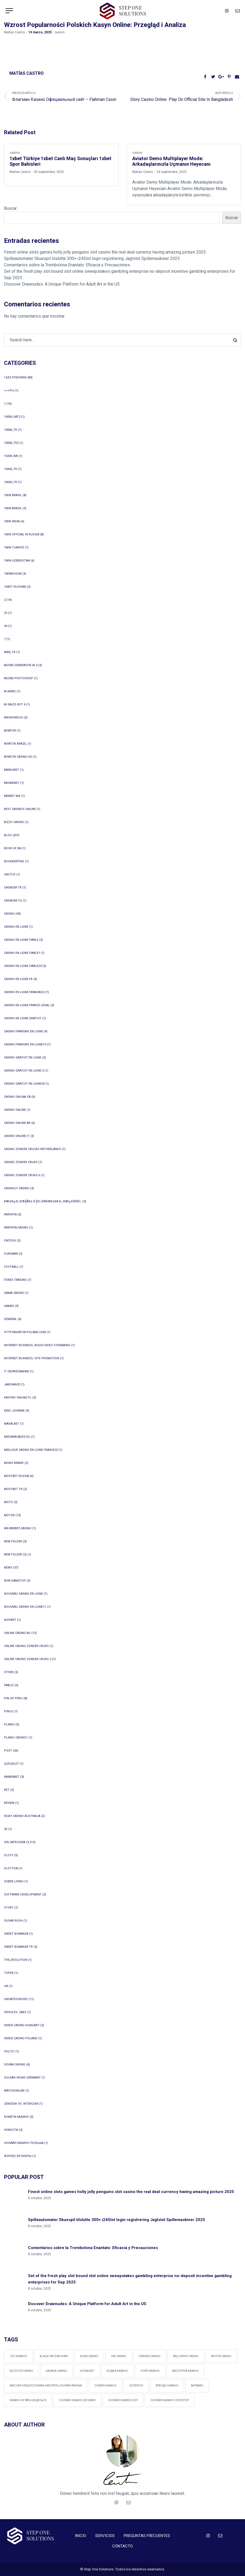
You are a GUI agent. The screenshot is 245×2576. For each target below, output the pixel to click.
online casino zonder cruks (26, 1646)
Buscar (10, 208)
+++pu (9, 390)
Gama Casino (14, 1293)
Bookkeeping (14, 861)
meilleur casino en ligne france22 (31, 1450)
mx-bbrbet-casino (17, 1528)
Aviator (10, 730)
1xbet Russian (15, 586)
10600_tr (10, 482)
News (8, 1567)
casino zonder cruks (21, 1162)
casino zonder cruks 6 (22, 1175)
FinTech (10, 1240)
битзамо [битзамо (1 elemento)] (197, 2385)
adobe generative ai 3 (20, 665)
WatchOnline (14, 2090)
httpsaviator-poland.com (25, 1332)
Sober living (13, 1881)
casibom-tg (13, 900)
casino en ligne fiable (21, 940)
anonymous (13, 717)
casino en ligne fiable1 (22, 953)
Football (11, 1267)
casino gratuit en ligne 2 (24, 1070)
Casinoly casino (16, 1188)
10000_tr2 (11, 443)
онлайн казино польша (23, 2143)
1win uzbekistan (17, 560)
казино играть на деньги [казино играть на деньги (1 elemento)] (28, 2400)
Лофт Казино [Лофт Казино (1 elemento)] (150, 2370)
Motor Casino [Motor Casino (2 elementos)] (221, 2356)
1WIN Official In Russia (21, 534)
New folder (13, 1541)
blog (8, 835)
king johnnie (14, 1410)
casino (59, 32)
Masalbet (11, 1423)
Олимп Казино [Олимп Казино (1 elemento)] (105, 2385)
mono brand (14, 1463)
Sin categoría (14, 1842)
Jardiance (12, 1384)
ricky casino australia (22, 1816)
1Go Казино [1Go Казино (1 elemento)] (18, 2356)
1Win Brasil (13, 495)
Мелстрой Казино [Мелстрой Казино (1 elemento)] (185, 2370)
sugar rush (13, 1920)
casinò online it (16, 1136)
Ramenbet (11, 1777)
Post (8, 1750)
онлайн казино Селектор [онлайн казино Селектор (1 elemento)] (169, 2400)
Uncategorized (16, 1999)
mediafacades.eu (17, 1437)
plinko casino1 (16, 1737)
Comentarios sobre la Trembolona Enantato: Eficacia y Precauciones (67, 264)
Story (9, 1907)
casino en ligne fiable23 (23, 966)
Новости (11, 2130)
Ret (6, 1790)
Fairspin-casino (16, 1227)
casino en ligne (16, 927)
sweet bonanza (16, 1933)
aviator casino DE (18, 756)
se (5, 1829)
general (10, 1319)
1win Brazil (13, 508)
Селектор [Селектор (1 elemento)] (136, 2385)
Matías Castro (14, 32)
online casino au (17, 1633)
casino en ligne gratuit (22, 1018)
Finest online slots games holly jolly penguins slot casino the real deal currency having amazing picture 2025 (105, 252)
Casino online (15, 1110)
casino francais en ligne (23, 1031)
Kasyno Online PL (17, 1397)
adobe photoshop (18, 678)
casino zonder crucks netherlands (32, 1149)
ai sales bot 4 (14, 704)
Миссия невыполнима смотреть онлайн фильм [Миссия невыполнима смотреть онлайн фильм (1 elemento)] (46, 2385)
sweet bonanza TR (18, 1947)
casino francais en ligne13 (25, 1044)
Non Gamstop (15, 1580)
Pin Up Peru (13, 1698)
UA (6, 1986)
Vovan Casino (14, 2064)
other (9, 1672)
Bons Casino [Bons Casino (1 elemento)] (89, 2356)
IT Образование (16, 1371)
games (9, 1306)
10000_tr (10, 430)
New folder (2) (15, 1554)
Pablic (9, 1685)
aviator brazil (15, 743)
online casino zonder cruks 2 (27, 1659)
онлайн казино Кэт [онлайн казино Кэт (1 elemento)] (123, 2400)
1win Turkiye (14, 547)
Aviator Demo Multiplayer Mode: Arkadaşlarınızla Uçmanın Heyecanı (171, 161)
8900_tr (9, 652)
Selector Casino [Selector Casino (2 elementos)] (21, 2370)
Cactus (9, 874)
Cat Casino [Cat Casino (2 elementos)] (118, 2356)
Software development (23, 1894)
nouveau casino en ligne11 (25, 1607)
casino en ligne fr (18, 979)
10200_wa (11, 456)
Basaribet (11, 783)
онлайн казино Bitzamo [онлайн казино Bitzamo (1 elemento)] (77, 2400)
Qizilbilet (11, 1763)
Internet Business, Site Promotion (31, 1358)
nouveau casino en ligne (23, 1593)
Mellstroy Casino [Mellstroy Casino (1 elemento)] (186, 2356)
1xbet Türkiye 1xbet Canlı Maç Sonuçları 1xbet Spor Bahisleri (60, 161)
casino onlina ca (17, 1097)
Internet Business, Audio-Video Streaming (37, 1345)
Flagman (11, 1253)
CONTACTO (122, 2546)
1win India (12, 521)
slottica (11, 1868)
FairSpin (10, 1214)
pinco (8, 1711)
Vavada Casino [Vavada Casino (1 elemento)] (56, 2370)
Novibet (10, 1620)
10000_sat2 (12, 416)
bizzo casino (14, 822)
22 (5, 613)
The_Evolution (15, 1960)
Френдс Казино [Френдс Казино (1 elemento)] (167, 2385)
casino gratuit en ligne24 (24, 1083)
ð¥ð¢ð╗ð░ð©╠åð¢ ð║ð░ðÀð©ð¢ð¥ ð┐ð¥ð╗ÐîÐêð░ (43, 1201)
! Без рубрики (15, 377)
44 (5, 626)
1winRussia (13, 573)
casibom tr (13, 887)
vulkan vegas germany (22, 2077)
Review (9, 1803)
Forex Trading (15, 1280)
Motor (9, 1515)
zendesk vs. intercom (21, 2103)
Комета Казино (16, 2117)
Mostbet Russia (16, 1476)
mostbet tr (13, 1489)
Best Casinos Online (20, 809)
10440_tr (10, 469)
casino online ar (17, 1123)
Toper (9, 1973)
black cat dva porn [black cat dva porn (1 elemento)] (54, 2356)
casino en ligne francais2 (24, 992)
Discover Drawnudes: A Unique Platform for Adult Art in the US (62, 284)
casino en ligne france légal (27, 1005)
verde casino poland (20, 2038)
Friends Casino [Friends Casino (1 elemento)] (149, 2356)
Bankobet (11, 770)
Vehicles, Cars (15, 2012)
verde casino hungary (21, 2025)
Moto (8, 1502)
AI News (10, 691)
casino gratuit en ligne (22, 1057)
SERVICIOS (105, 2535)
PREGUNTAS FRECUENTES (147, 2535)
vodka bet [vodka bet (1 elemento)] (87, 2370)
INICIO (80, 2535)
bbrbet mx (12, 796)
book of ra (12, 848)
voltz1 (9, 2051)
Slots (8, 1855)
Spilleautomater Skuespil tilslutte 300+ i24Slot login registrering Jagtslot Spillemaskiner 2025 (92, 258)
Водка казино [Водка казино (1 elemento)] (117, 2370)
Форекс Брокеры (17, 2156)
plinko (9, 1724)
